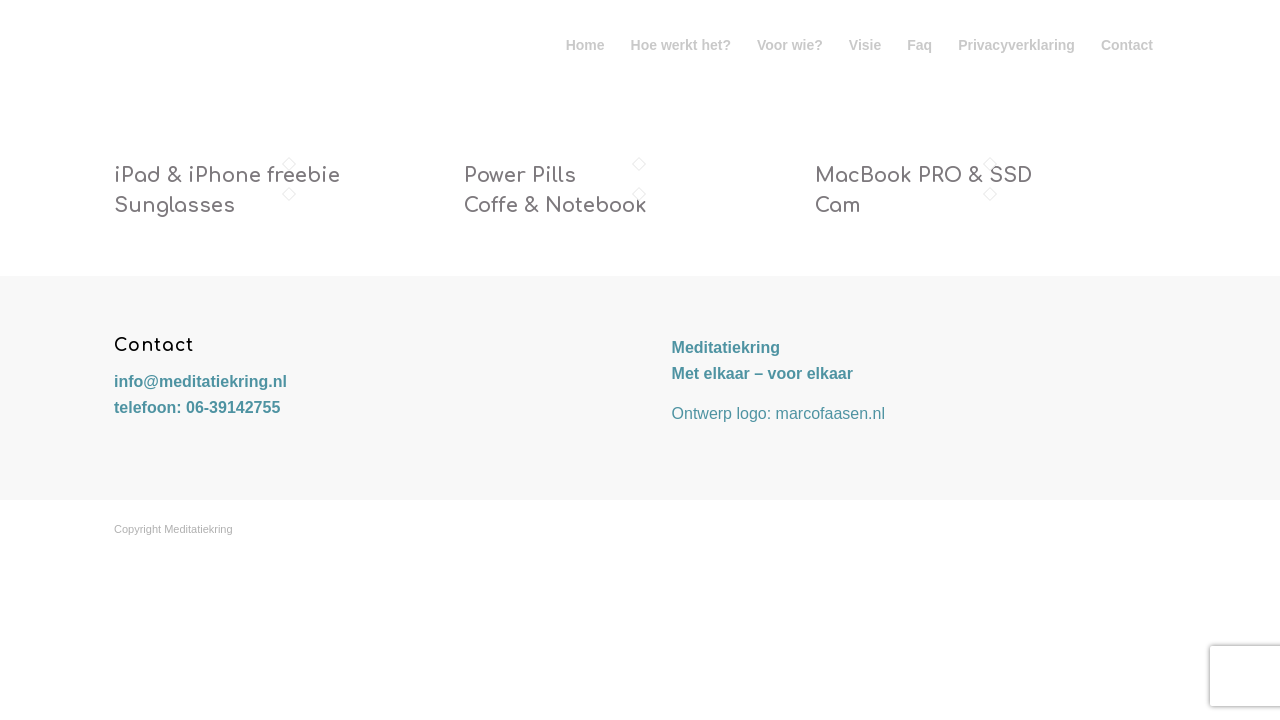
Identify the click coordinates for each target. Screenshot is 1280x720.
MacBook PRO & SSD (923, 175)
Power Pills (520, 175)
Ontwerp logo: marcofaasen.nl (778, 413)
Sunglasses (174, 205)
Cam (838, 205)
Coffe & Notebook (555, 205)
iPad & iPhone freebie (227, 175)
